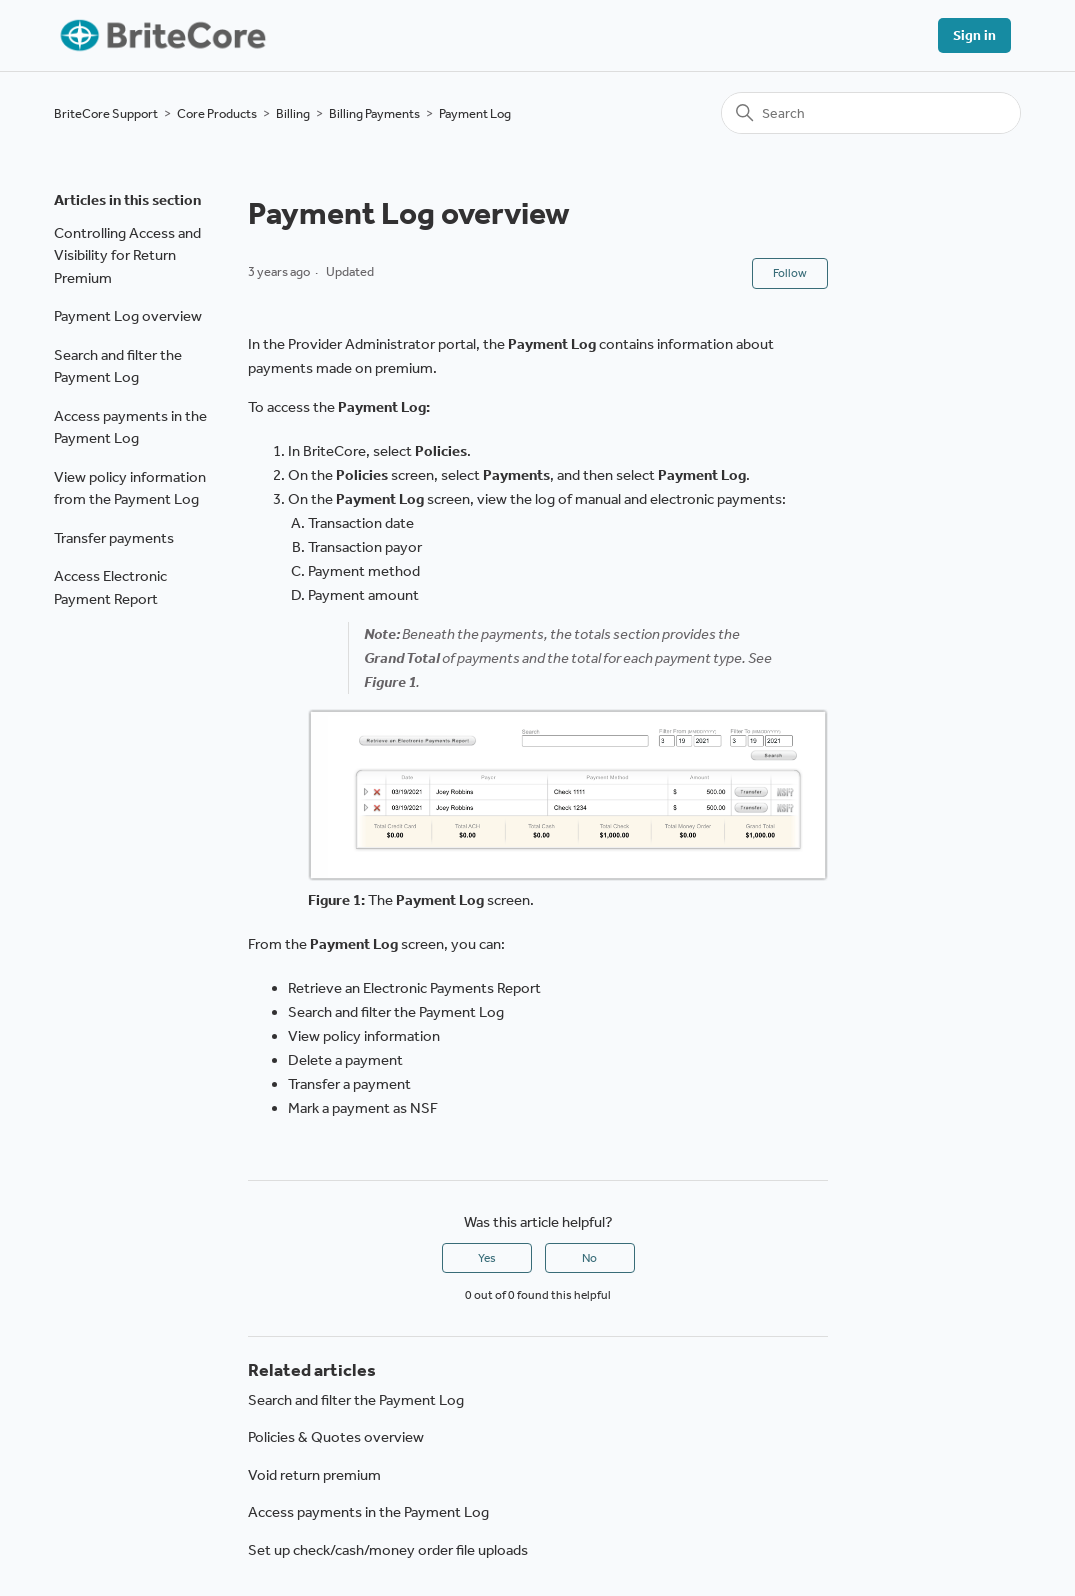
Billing (293, 113)
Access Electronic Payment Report (110, 587)
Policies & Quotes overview (336, 1437)
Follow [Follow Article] (790, 273)
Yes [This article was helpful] (487, 1258)
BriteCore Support (106, 113)
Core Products (217, 113)
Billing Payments (374, 113)
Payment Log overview (128, 316)
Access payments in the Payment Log (130, 427)
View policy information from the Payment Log (130, 488)
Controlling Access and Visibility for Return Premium (127, 255)
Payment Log (475, 113)
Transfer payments (114, 538)
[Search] (871, 113)
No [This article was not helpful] (589, 1258)
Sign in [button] (974, 35)
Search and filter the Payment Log (118, 366)
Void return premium (314, 1475)
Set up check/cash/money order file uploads (388, 1550)
